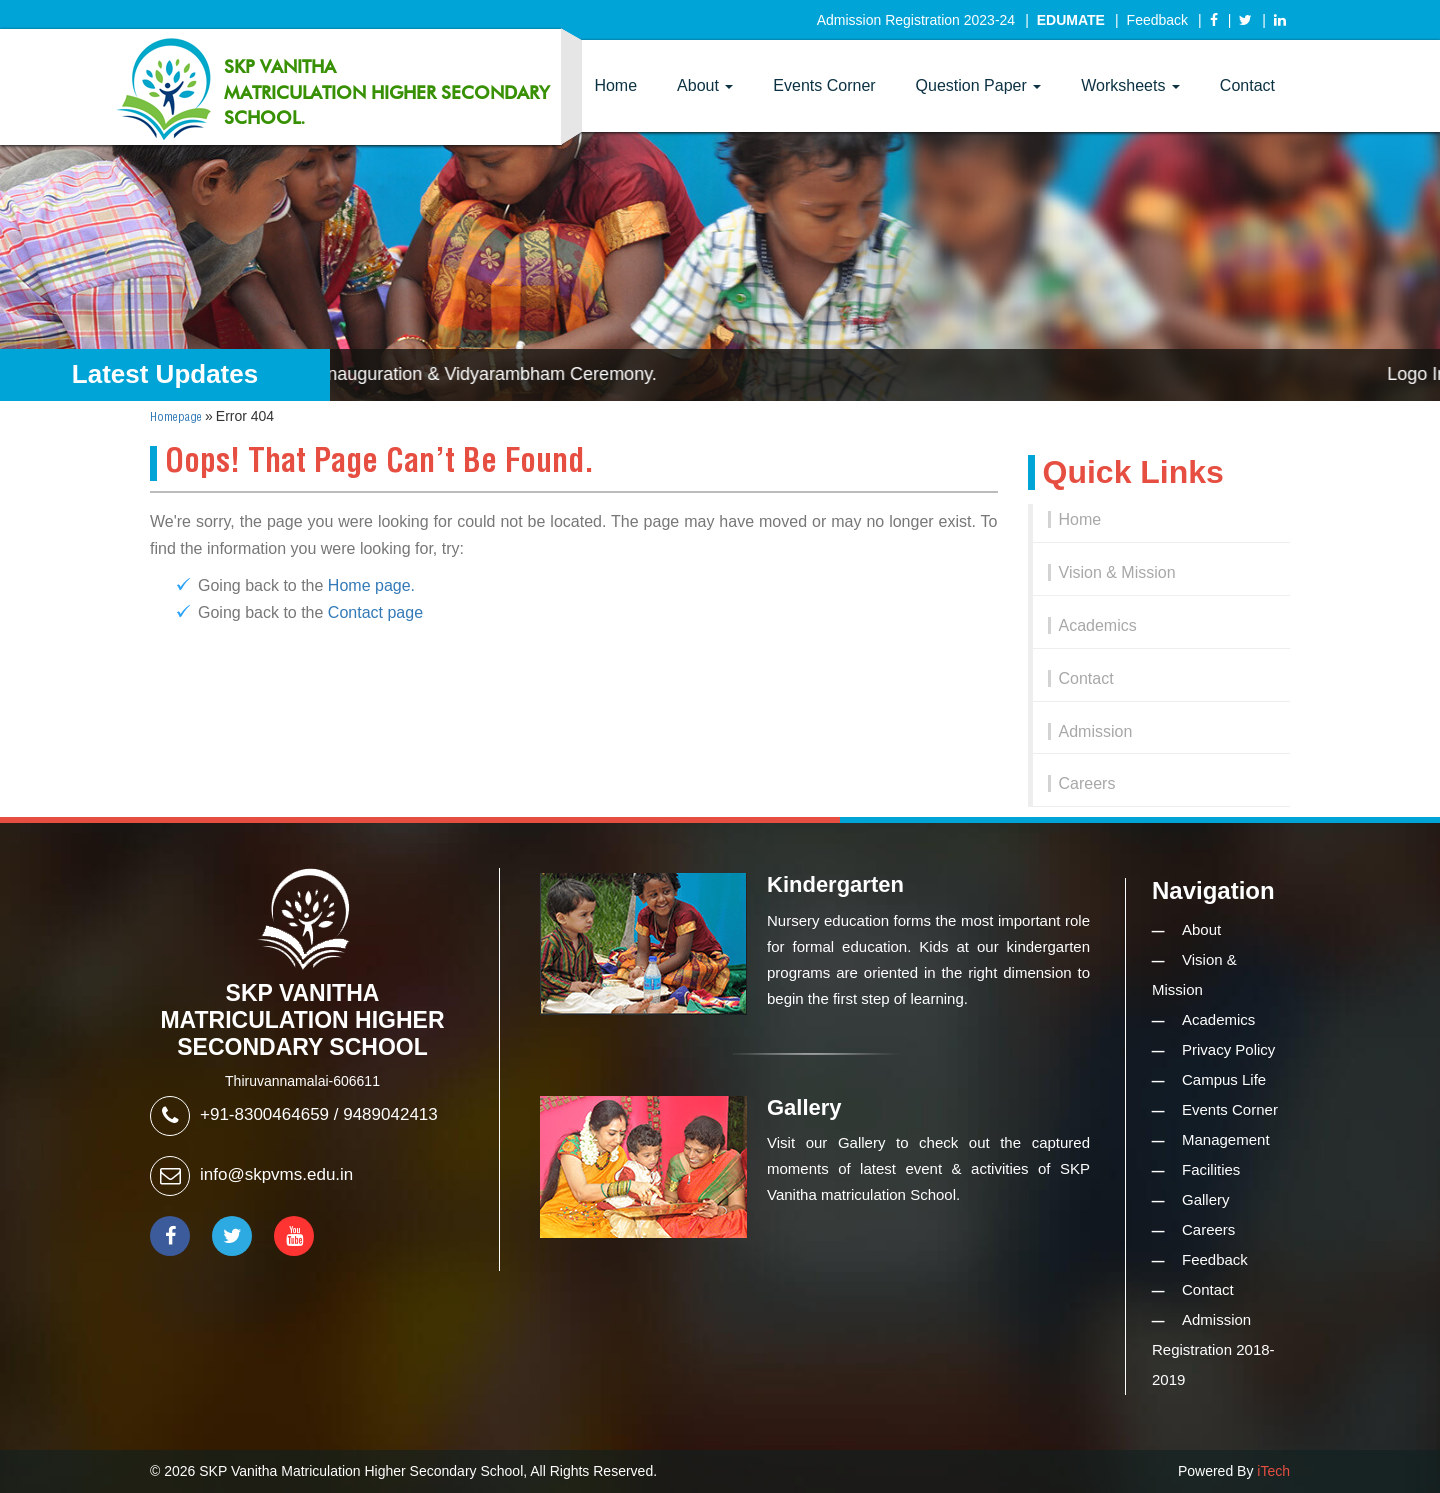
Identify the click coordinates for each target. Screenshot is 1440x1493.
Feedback (1157, 20)
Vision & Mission (1117, 572)
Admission (1096, 731)
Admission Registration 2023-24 (916, 20)
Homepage (176, 417)
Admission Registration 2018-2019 (1213, 1349)
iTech (1273, 1471)
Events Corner (824, 85)
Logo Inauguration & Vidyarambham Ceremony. (476, 374)
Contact (1247, 85)
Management (1226, 1139)
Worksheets (1130, 85)
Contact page (375, 612)
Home (615, 85)
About (705, 85)
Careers (1087, 783)
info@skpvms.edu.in (276, 1174)
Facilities (1211, 1169)
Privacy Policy (1228, 1049)
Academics (1098, 625)
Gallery (1206, 1199)
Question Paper (979, 85)
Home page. (371, 585)
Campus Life (1224, 1079)
